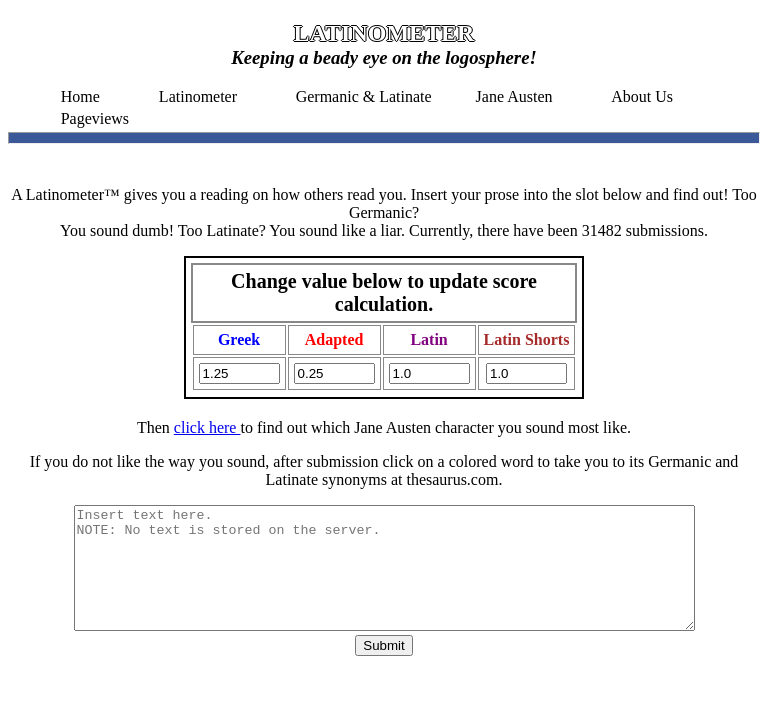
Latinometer (198, 96)
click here (207, 427)
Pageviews (95, 118)
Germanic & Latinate (364, 96)
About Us (642, 96)
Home (80, 96)
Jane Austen (514, 96)
